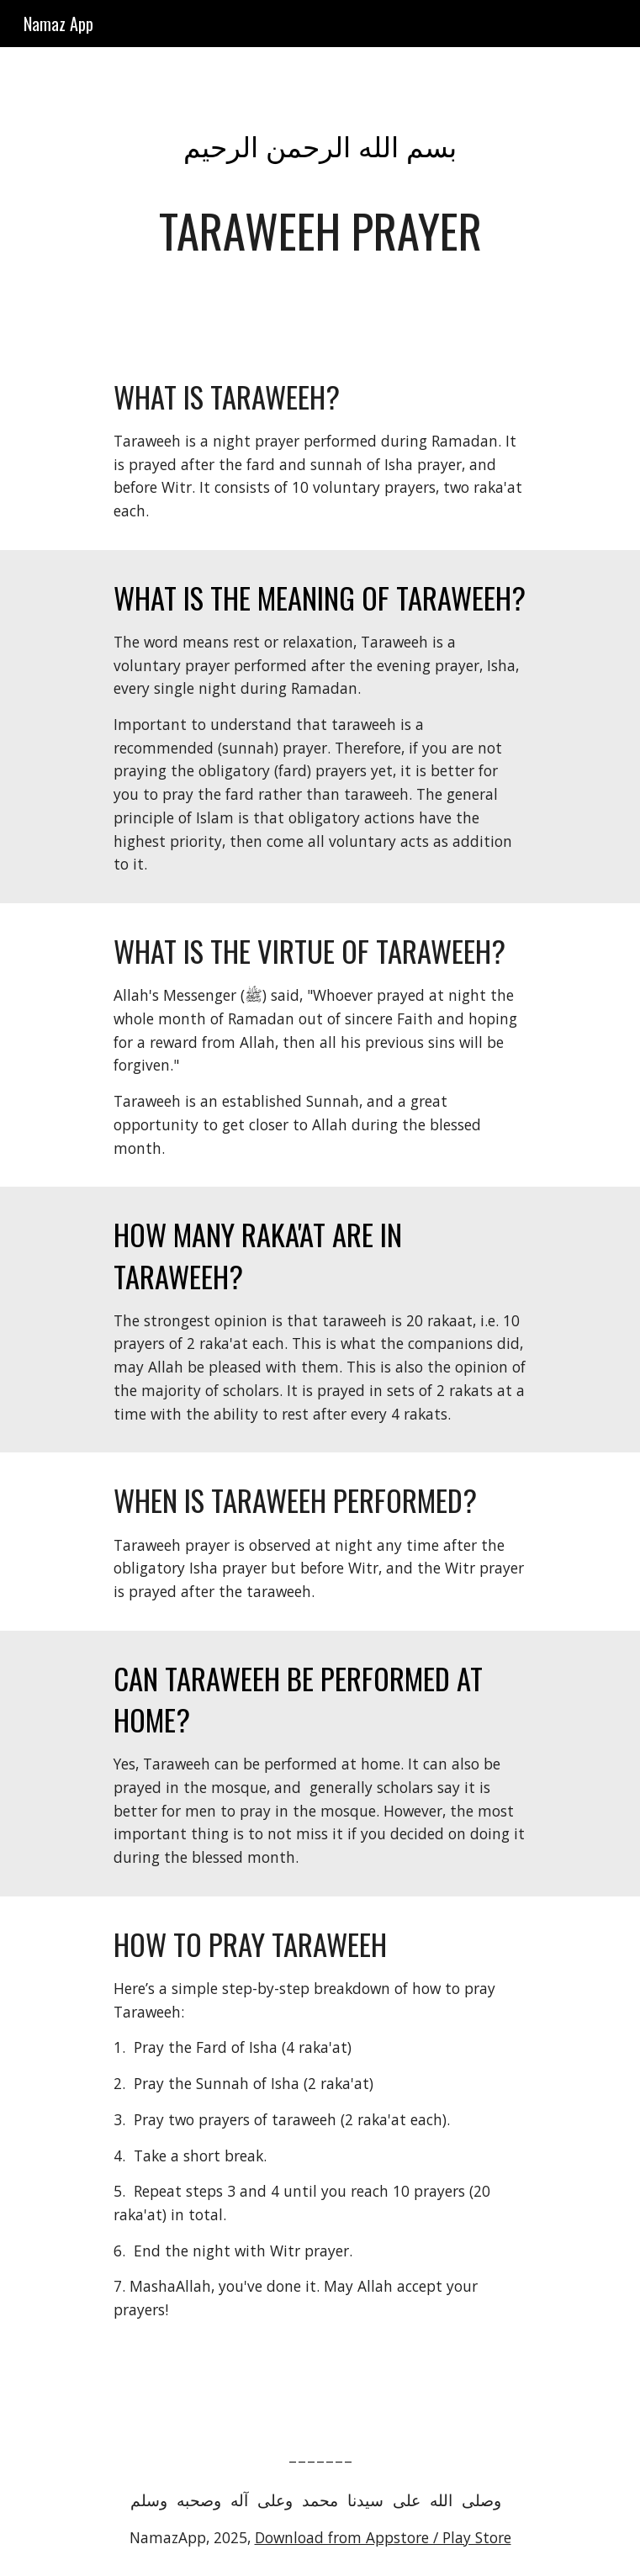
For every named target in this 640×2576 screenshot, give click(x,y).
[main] (320, 198)
